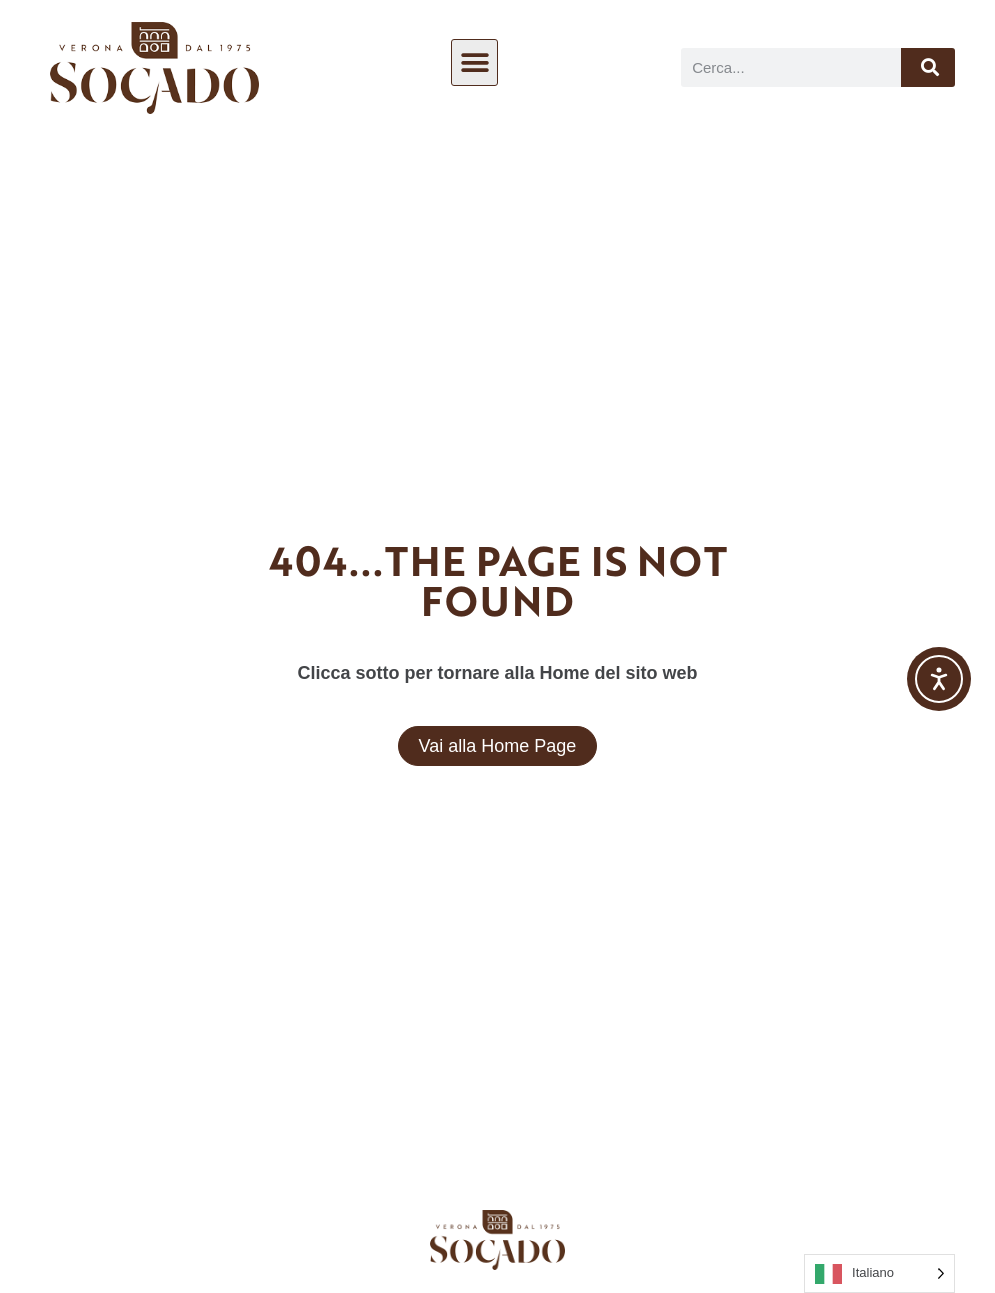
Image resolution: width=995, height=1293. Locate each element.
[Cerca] (928, 67)
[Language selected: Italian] (879, 1273)
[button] (474, 62)
